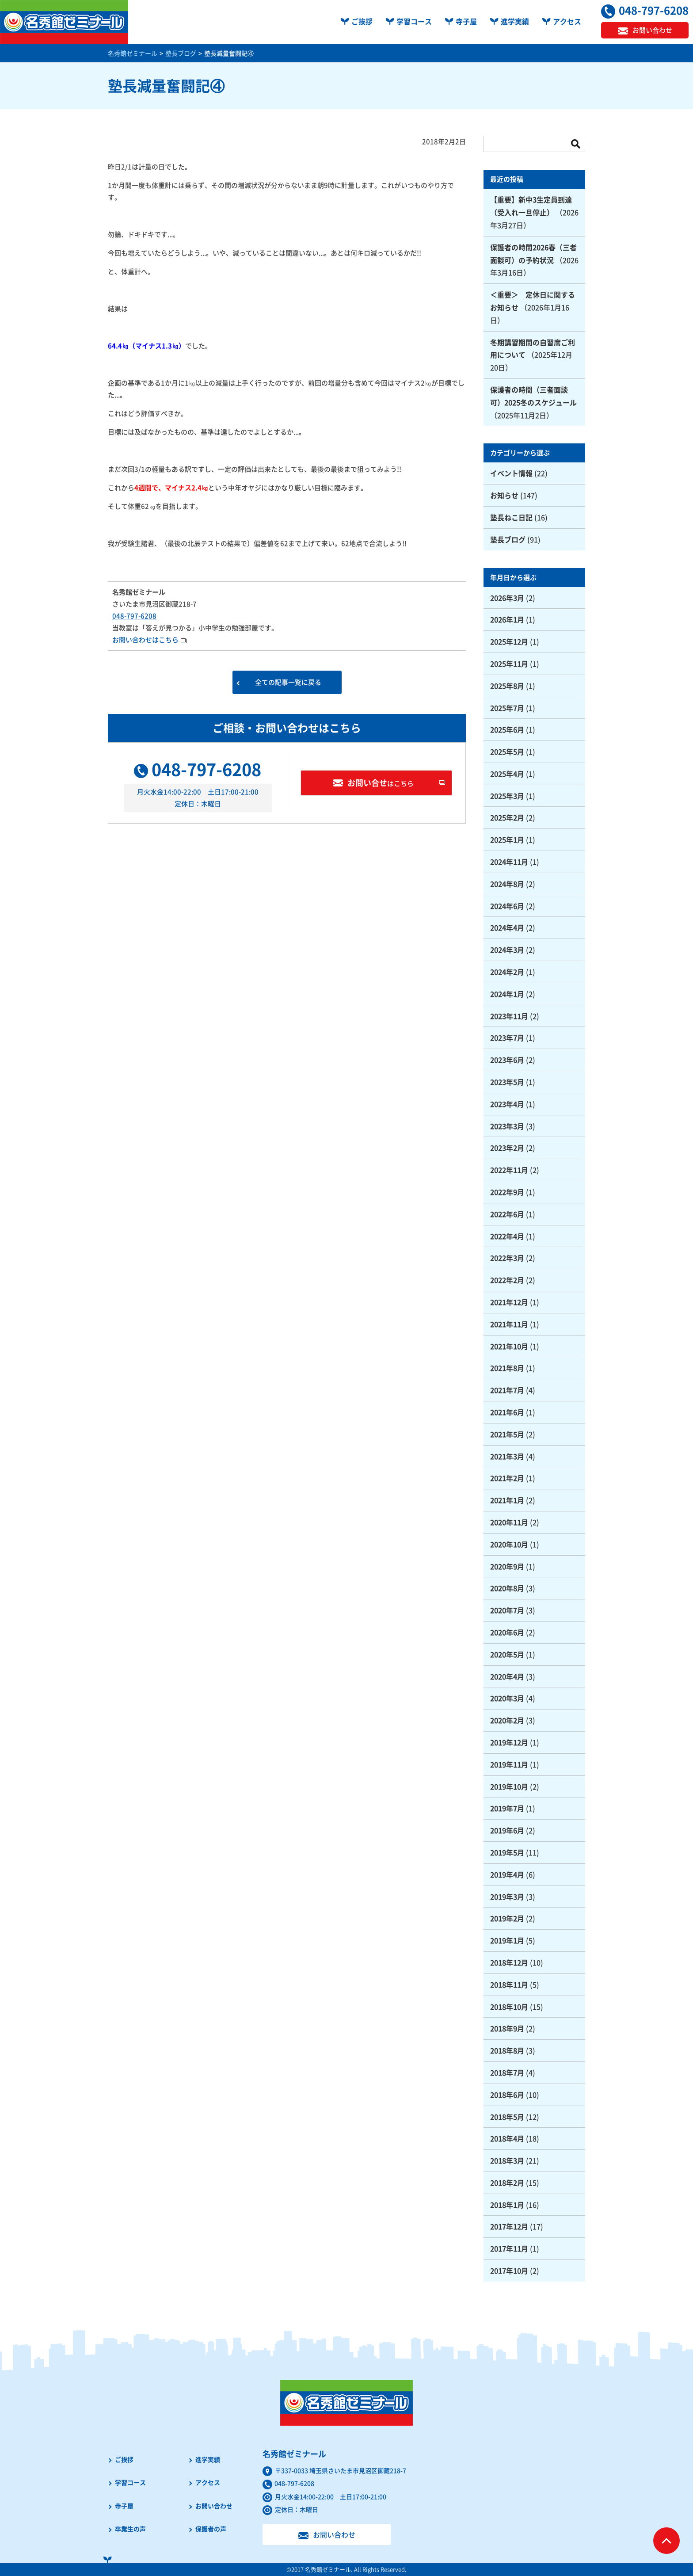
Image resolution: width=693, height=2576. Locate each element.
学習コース (414, 21)
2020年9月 (507, 1566)
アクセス (567, 21)
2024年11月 (509, 861)
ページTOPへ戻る (666, 2540)
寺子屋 (466, 21)
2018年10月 (509, 2006)
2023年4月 (507, 1104)
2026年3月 (507, 597)
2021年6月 (507, 1412)
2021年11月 (509, 1324)
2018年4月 (507, 2138)
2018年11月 (509, 1984)
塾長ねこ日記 (511, 517)
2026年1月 (507, 619)
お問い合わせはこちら (145, 640)
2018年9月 (507, 2028)
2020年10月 (509, 1544)
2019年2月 (507, 1918)
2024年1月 (507, 993)
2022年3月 (507, 1257)
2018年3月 (507, 2160)
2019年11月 (509, 1764)
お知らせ (504, 495)
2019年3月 (507, 1896)
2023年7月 (507, 1037)
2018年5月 (507, 2116)
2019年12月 (509, 1742)
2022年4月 (507, 1236)
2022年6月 (507, 1214)
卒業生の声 (130, 2528)
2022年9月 (507, 1192)
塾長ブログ (507, 539)
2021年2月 (507, 1478)
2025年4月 (507, 773)
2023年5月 (507, 1081)
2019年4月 (507, 1874)
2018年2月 (507, 2182)
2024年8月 (507, 883)
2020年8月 (507, 1588)
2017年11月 (509, 2248)
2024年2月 (507, 971)
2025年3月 (507, 795)
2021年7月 (507, 1390)
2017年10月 (509, 2270)
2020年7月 (507, 1610)
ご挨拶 (362, 21)
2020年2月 (507, 1720)
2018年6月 (507, 2094)
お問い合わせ (213, 2505)
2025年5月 (507, 751)
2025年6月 (507, 729)
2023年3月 (507, 1126)
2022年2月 (507, 1280)
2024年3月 (507, 949)
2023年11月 (509, 1016)
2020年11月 (509, 1522)
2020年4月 (507, 1676)
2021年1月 (507, 1500)
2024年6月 (507, 906)
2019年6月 (507, 1830)
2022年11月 (509, 1169)
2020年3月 (507, 1698)
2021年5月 (507, 1434)
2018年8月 (507, 2050)
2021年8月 (507, 1367)
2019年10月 (509, 1786)
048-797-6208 (134, 616)
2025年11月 (509, 663)
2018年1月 (507, 2204)
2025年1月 (507, 839)
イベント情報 (511, 473)
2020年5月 (507, 1654)
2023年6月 (507, 1059)
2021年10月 (509, 1346)
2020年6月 (507, 1632)
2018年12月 (509, 1962)
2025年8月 (507, 685)
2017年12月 (509, 2226)
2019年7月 (507, 1808)
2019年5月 (507, 1852)
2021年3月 (507, 1456)
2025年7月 (507, 707)
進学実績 (515, 21)
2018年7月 (507, 2072)
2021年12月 (509, 1302)
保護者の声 (210, 2528)
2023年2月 (507, 1147)
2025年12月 (509, 641)
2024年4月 (507, 927)
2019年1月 (507, 1940)
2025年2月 (507, 817)
